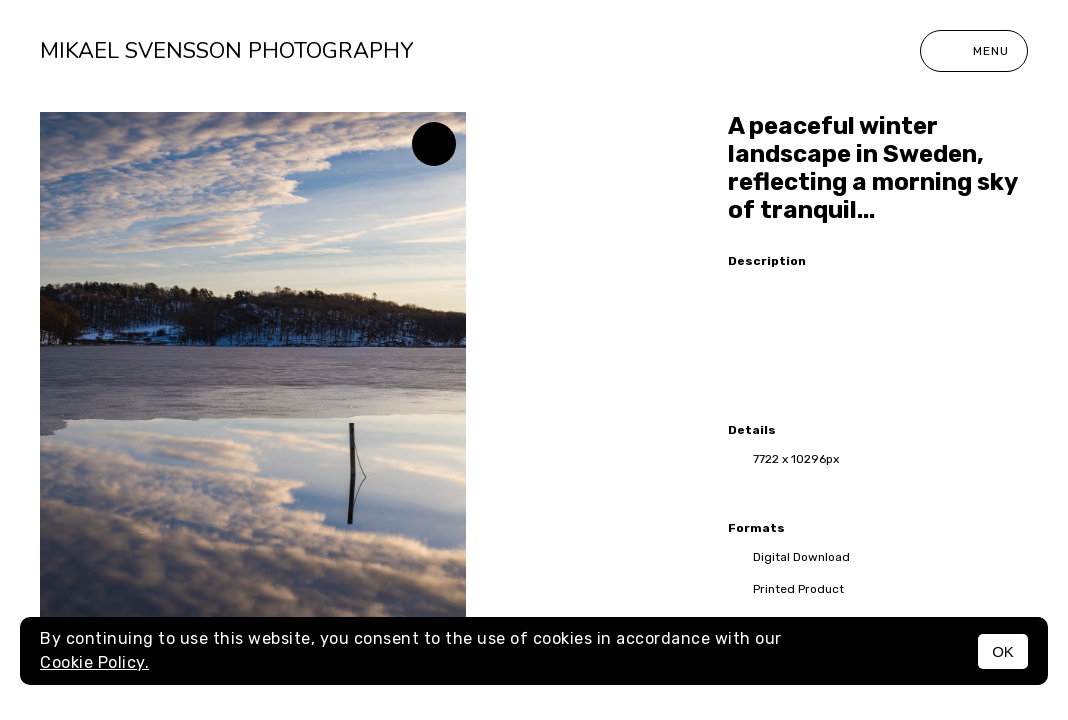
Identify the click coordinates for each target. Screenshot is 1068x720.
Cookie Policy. (94, 662)
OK (1003, 651)
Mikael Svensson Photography (226, 51)
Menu (974, 51)
